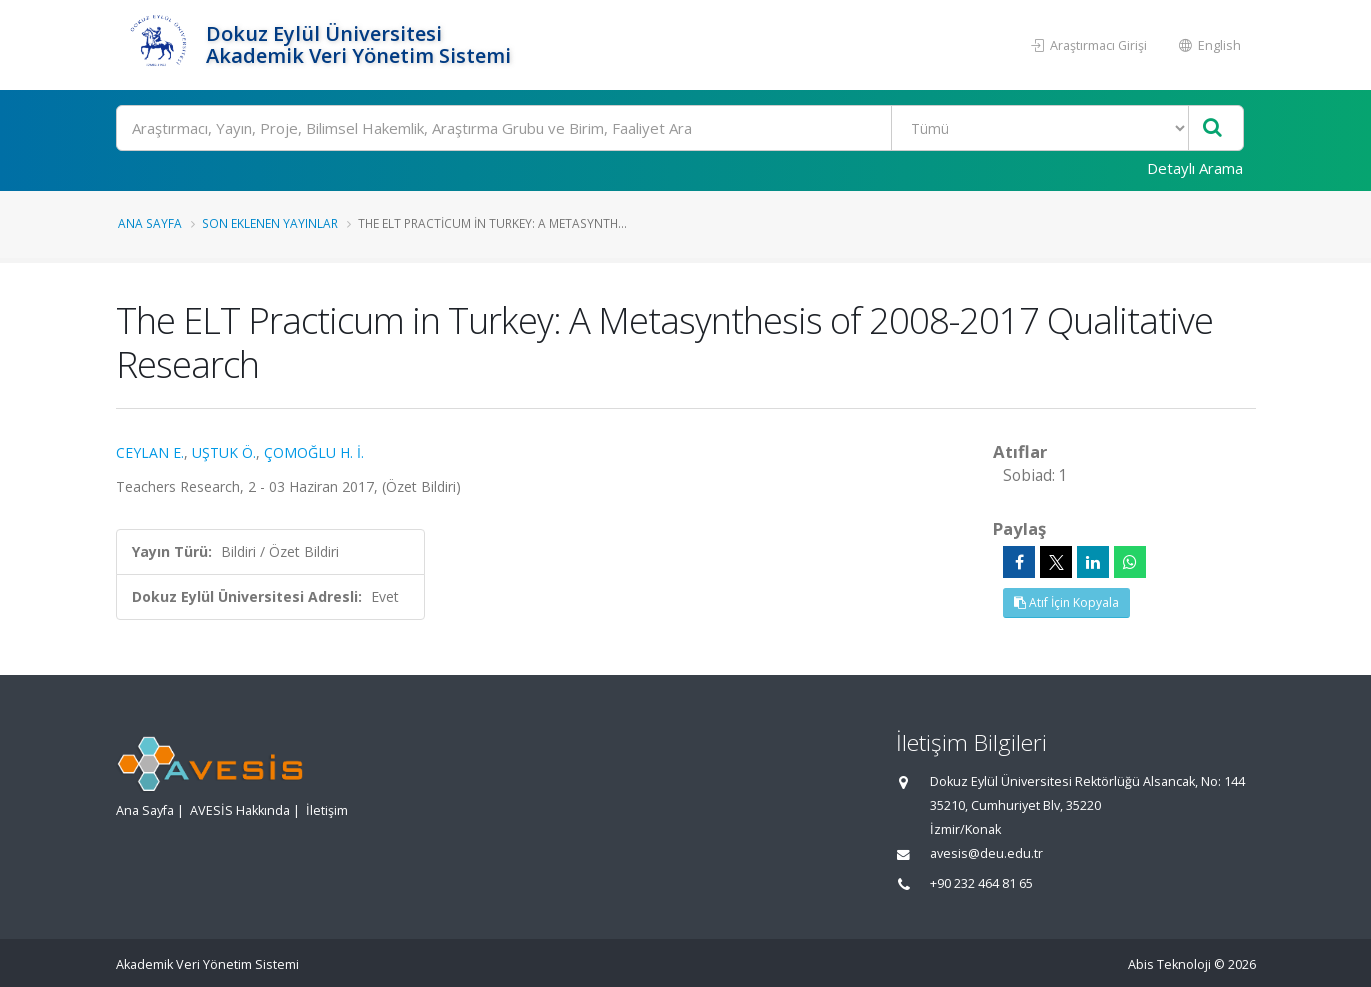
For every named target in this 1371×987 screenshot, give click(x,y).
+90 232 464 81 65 (981, 883)
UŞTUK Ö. (224, 452)
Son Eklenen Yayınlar (270, 223)
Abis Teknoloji (1169, 964)
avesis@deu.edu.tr (986, 853)
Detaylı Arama (1195, 168)
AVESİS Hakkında (240, 810)
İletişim (327, 810)
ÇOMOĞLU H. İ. (314, 452)
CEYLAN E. (150, 452)
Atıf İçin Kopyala (1066, 602)
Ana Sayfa (150, 223)
